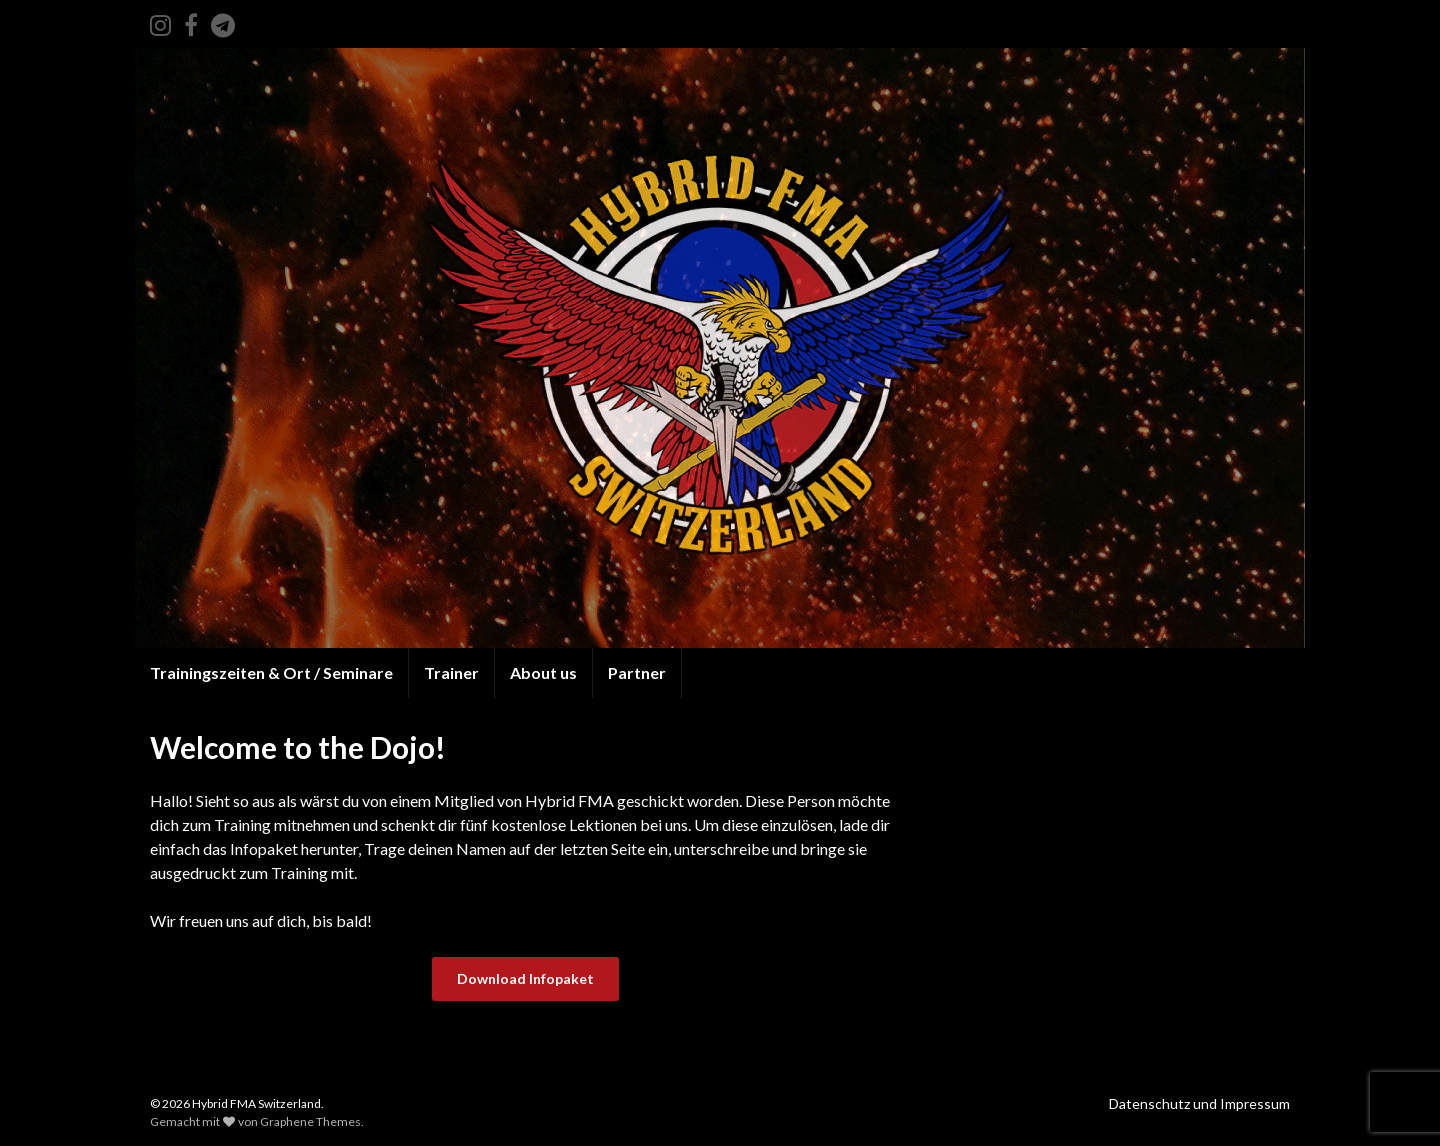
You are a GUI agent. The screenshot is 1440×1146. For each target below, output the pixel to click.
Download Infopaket (525, 978)
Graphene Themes (310, 1121)
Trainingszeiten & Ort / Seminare (271, 672)
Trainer (451, 672)
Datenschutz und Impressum (1199, 1103)
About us (543, 672)
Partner (637, 672)
